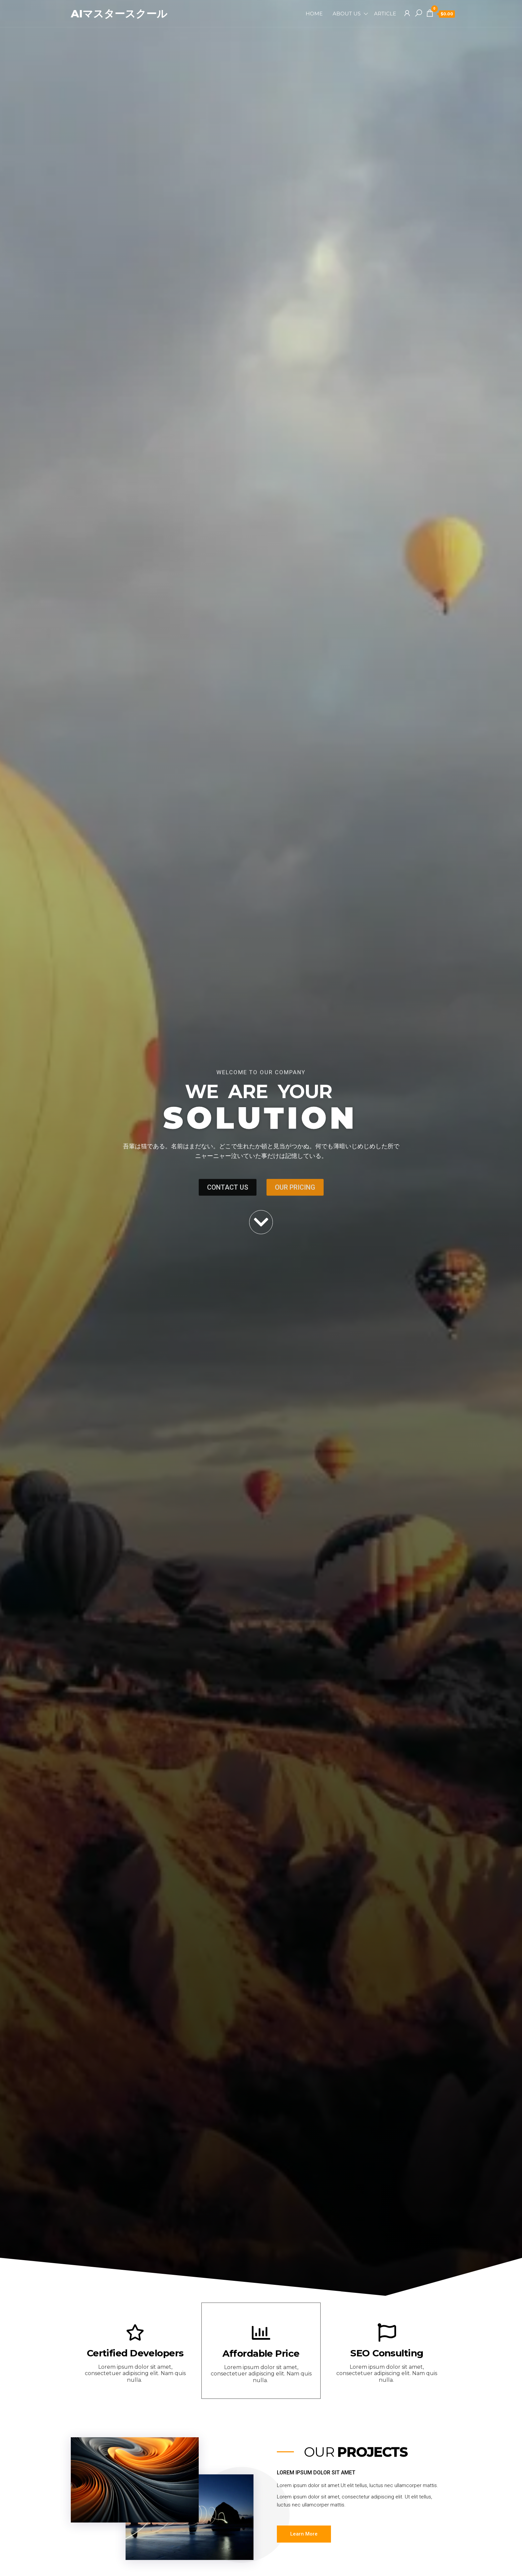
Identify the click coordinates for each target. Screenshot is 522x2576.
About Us (347, 13)
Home (314, 13)
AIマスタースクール (120, 13)
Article (385, 13)
